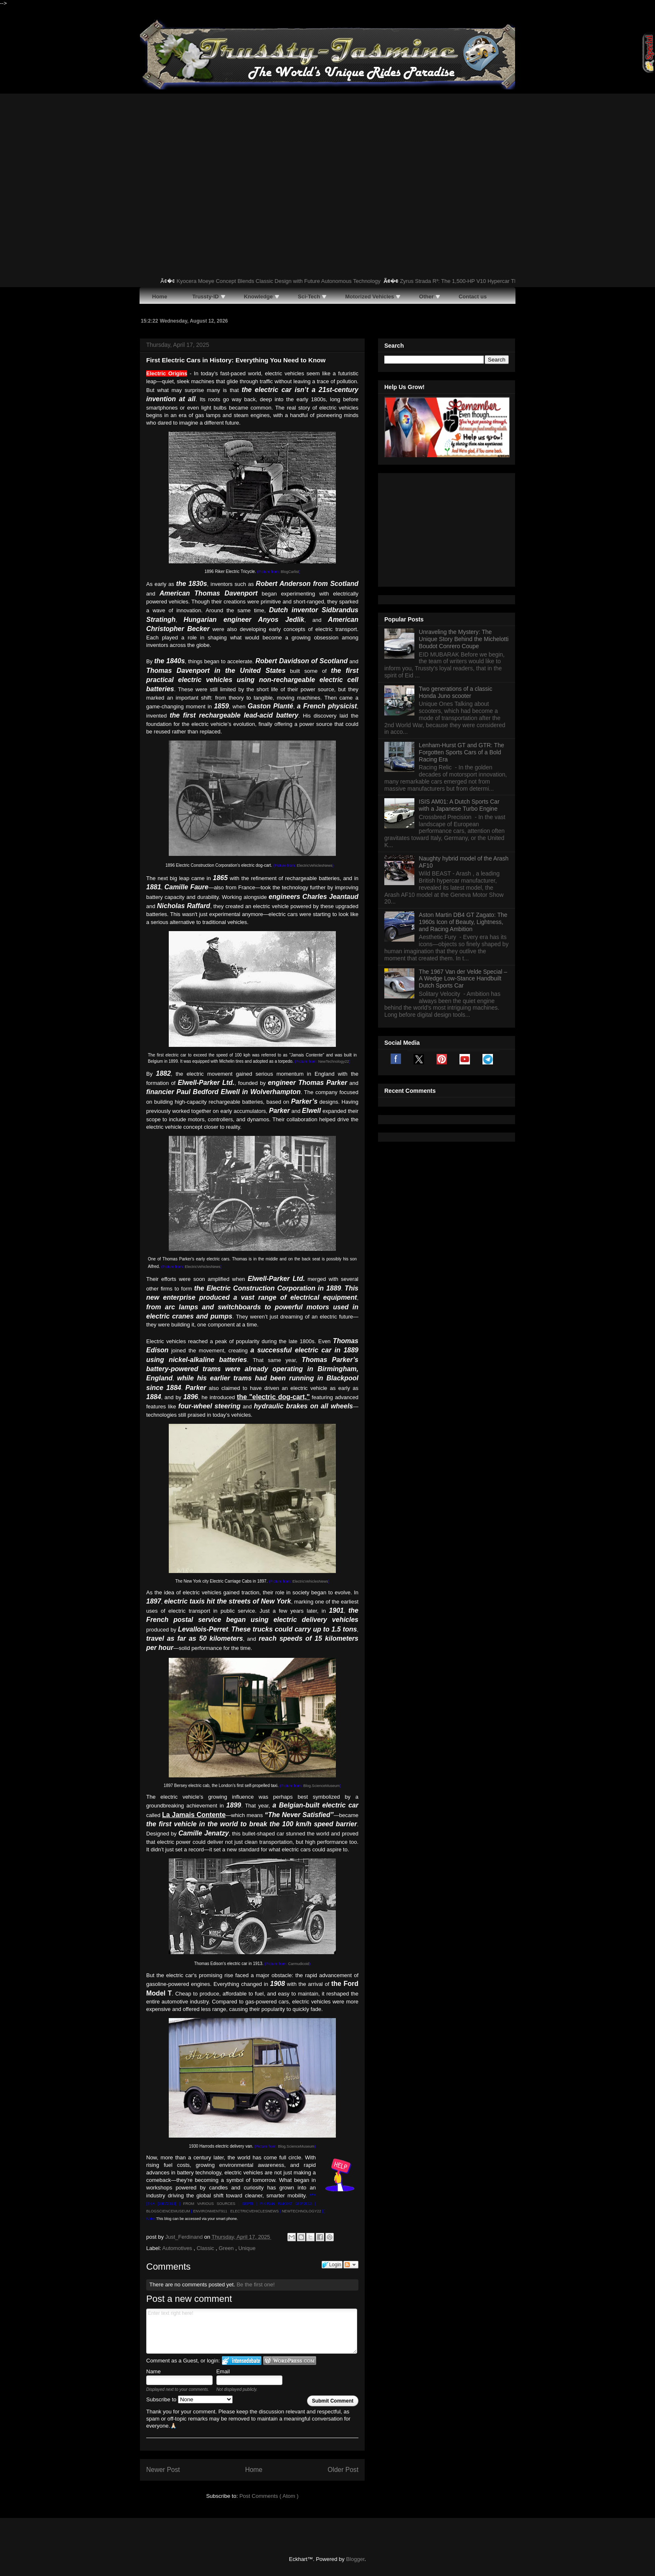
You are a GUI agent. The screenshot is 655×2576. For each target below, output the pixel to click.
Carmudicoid (299, 1964)
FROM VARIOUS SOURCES (209, 2204)
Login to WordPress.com (289, 2360)
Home (254, 2469)
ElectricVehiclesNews (315, 865)
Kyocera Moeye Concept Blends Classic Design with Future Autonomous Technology (289, 281)
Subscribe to (189, 2399)
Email (223, 2371)
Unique (246, 2248)
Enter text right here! (251, 2331)
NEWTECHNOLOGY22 (301, 2211)
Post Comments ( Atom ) (269, 2496)
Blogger (355, 2559)
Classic (206, 2248)
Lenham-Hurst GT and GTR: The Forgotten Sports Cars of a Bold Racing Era (461, 647)
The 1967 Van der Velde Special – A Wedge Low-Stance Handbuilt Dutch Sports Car (463, 874)
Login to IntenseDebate (241, 2360)
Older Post (343, 2469)
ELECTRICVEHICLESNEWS (254, 2211)
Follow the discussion (350, 2264)
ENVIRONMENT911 (210, 2211)
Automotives (177, 2248)
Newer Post (163, 2469)
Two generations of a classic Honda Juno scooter (456, 588)
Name (153, 2371)
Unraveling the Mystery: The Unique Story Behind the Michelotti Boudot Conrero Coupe (464, 534)
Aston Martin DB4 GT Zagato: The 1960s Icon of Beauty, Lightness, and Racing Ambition (463, 817)
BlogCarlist (290, 572)
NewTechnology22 (333, 1061)
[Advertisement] (327, 156)
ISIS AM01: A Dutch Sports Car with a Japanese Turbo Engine (459, 701)
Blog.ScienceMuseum (321, 1786)
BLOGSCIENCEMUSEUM (168, 2211)
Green (226, 2248)
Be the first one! (255, 2284)
